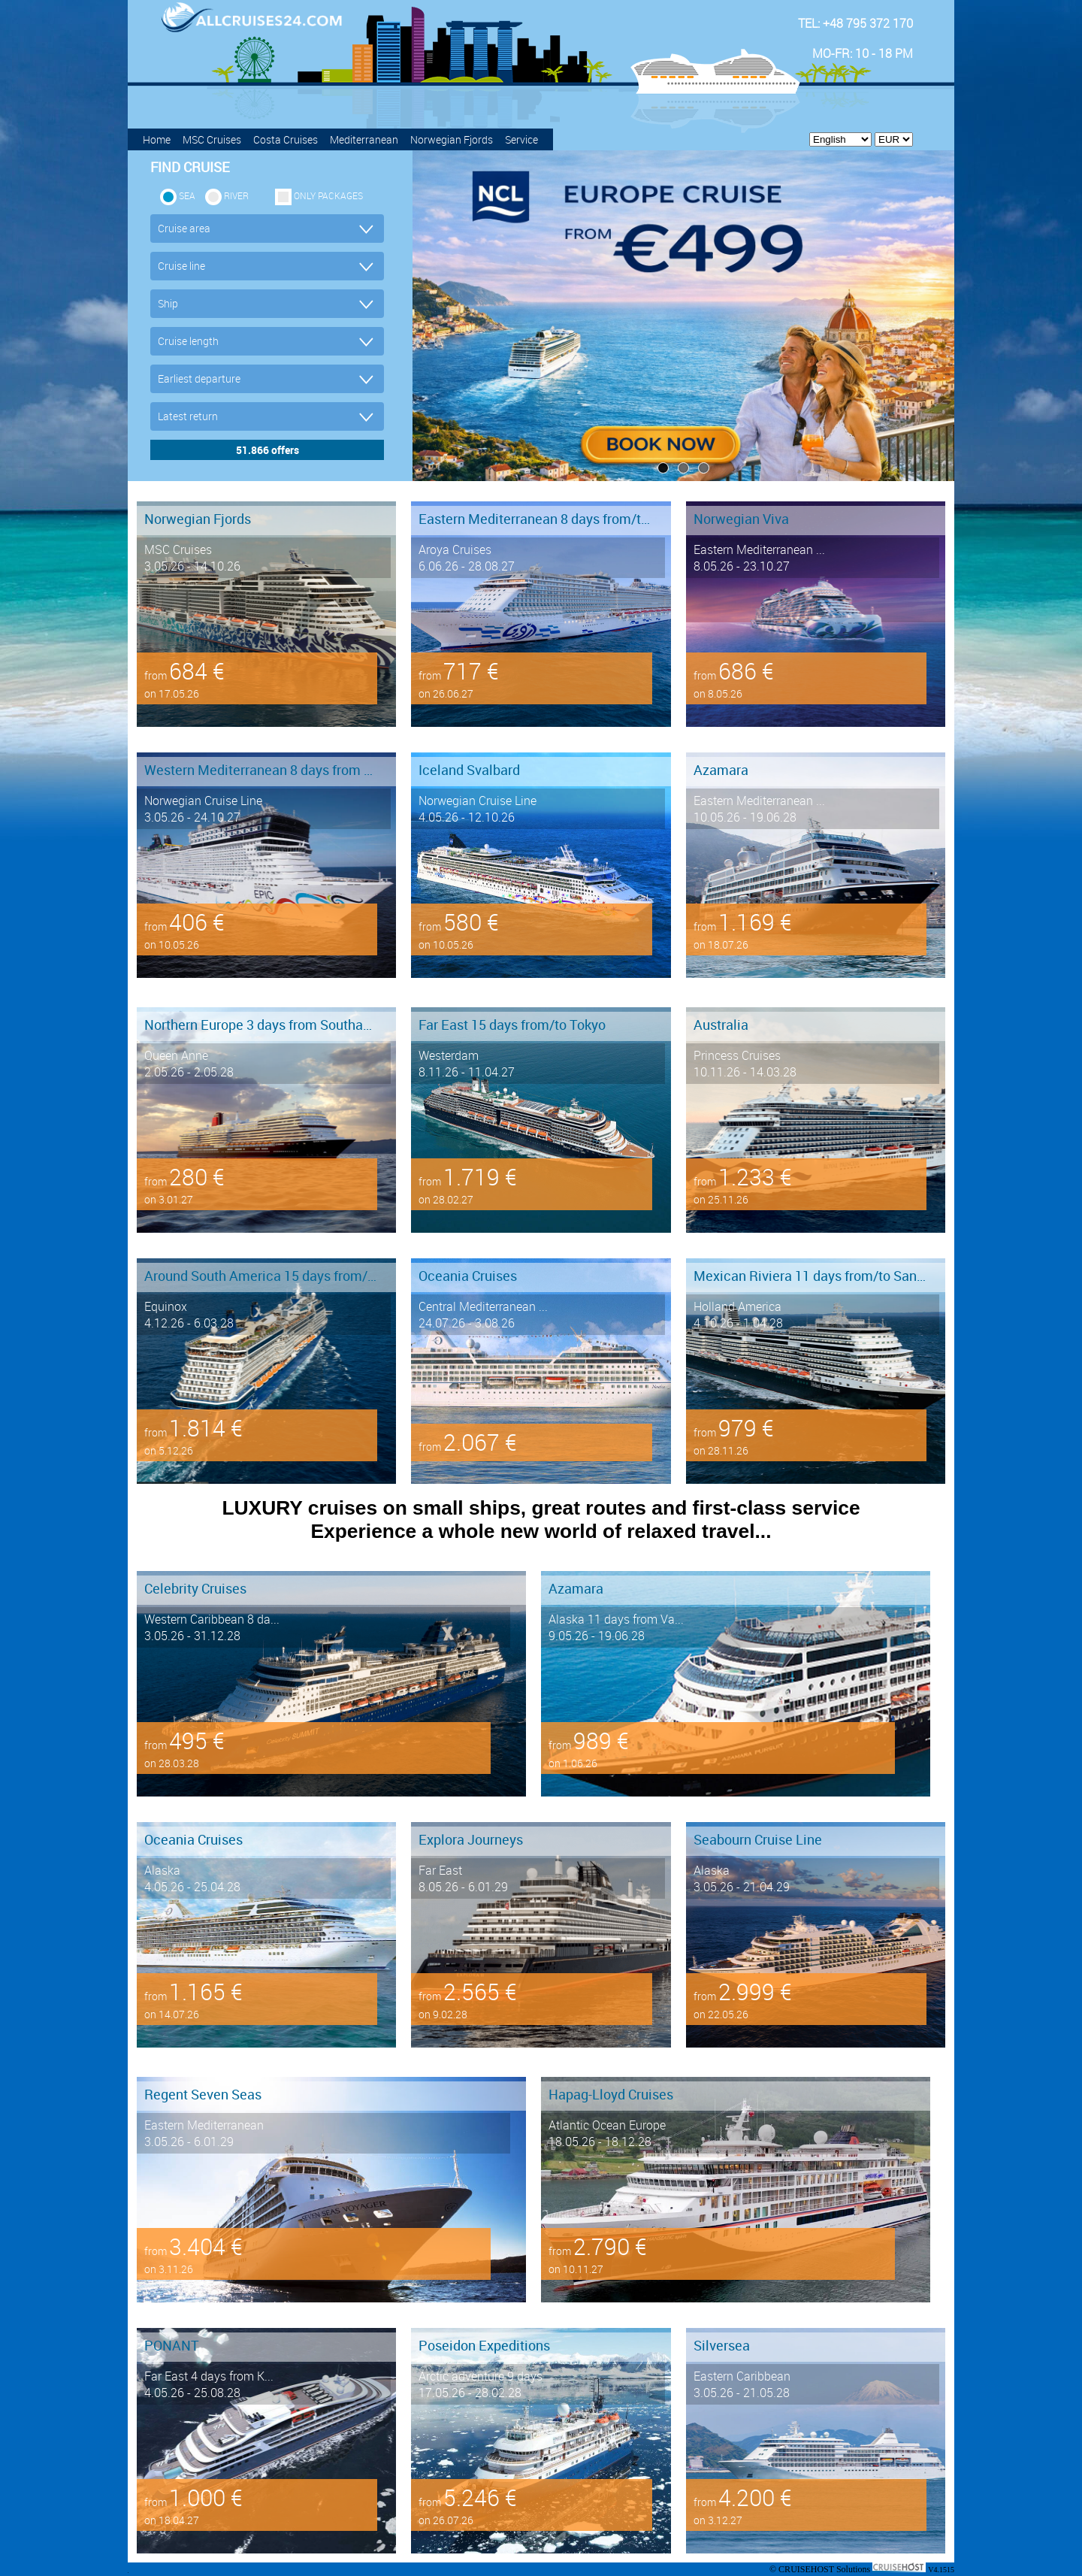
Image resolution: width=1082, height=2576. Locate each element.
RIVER (236, 195)
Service (521, 139)
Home (157, 139)
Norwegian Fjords (451, 139)
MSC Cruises (212, 139)
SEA (187, 195)
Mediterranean (364, 139)
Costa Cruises (285, 139)
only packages (328, 195)
